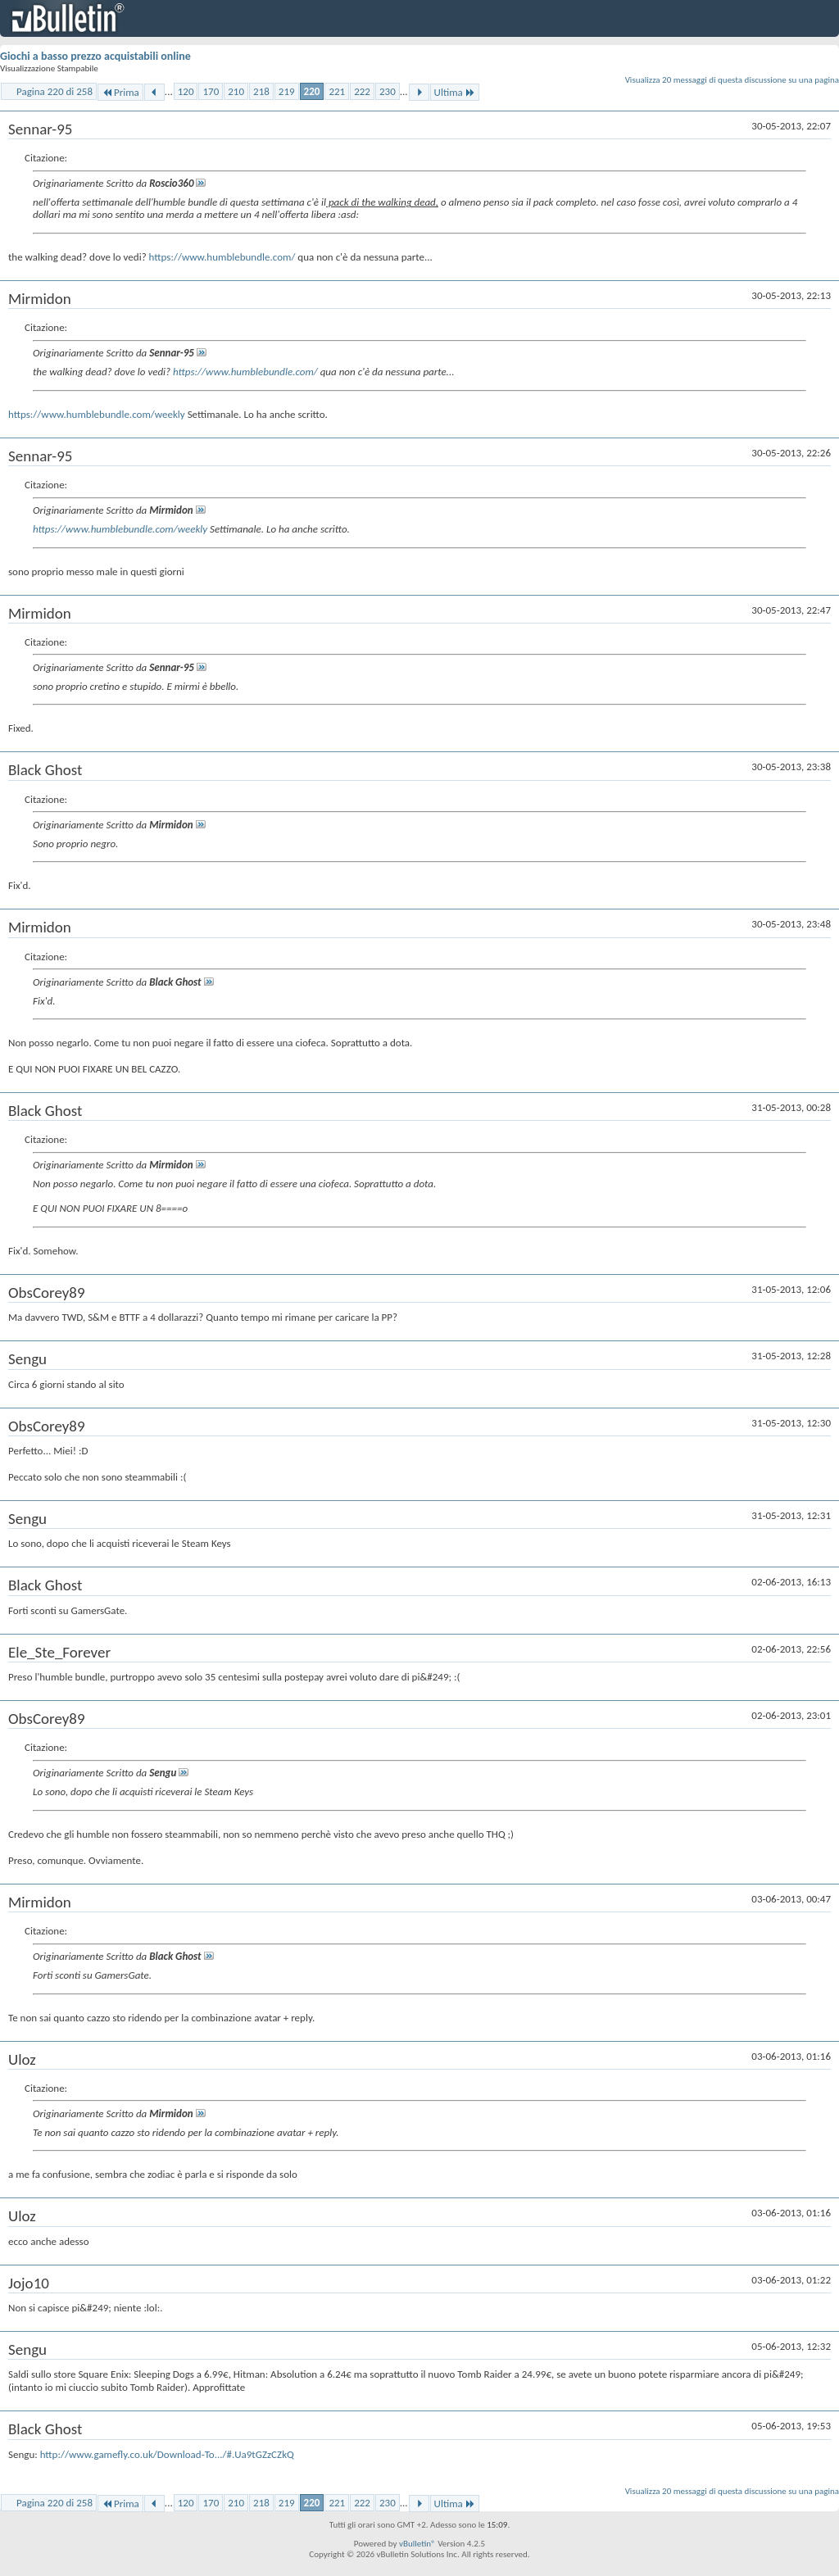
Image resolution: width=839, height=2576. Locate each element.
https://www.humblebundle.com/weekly (96, 414)
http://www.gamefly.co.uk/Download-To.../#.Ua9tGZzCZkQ (167, 2454)
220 (312, 91)
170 (210, 91)
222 (362, 91)
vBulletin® (417, 2543)
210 (236, 91)
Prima (120, 92)
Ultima (454, 92)
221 (337, 91)
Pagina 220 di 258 (54, 91)
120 (186, 91)
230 (387, 91)
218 (261, 91)
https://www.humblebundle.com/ (222, 257)
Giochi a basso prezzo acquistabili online (95, 56)
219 (287, 91)
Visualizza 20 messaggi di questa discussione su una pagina (732, 80)
